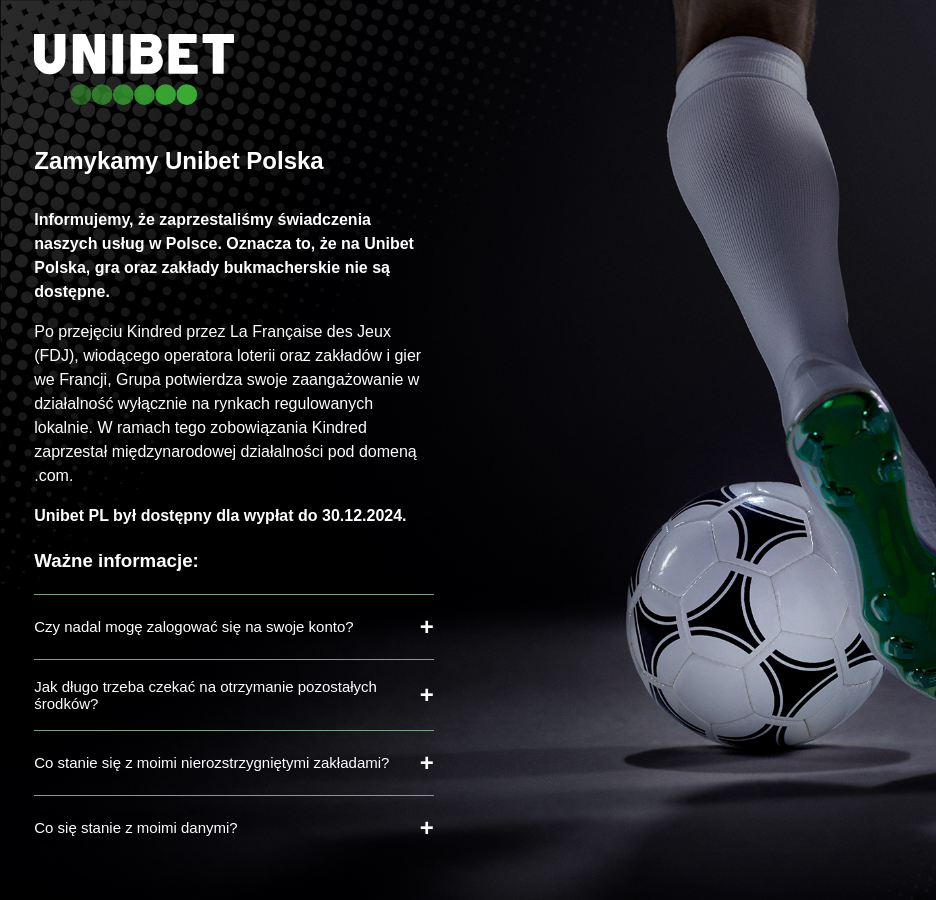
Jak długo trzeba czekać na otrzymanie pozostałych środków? (205, 695)
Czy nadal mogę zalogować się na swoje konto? (193, 626)
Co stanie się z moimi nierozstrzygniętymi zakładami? (211, 762)
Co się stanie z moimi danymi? (135, 827)
